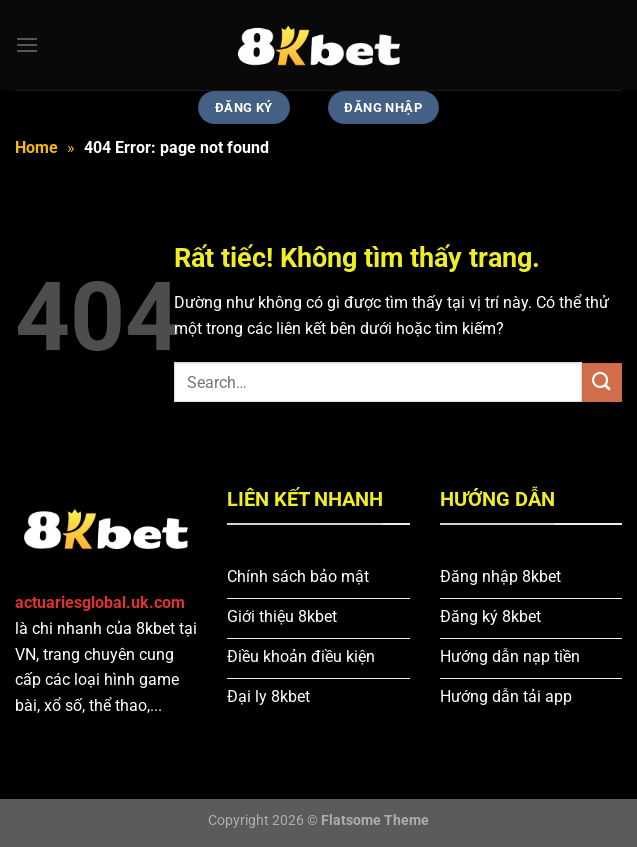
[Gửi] (602, 382)
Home (36, 147)
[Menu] (27, 44)
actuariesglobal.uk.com (100, 602)
